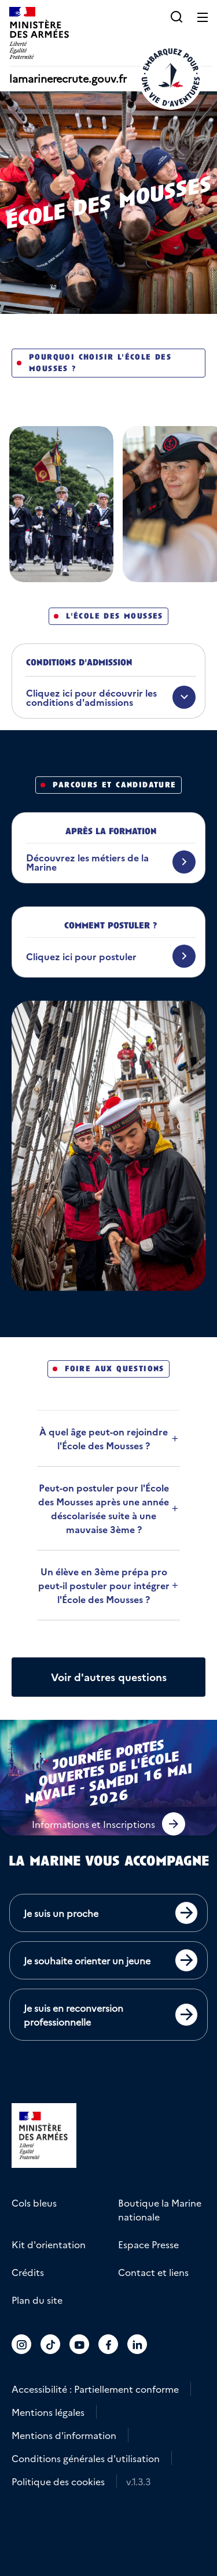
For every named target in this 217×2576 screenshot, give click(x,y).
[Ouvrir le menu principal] (203, 16)
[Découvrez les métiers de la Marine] (111, 862)
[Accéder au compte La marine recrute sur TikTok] (51, 2344)
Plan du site (37, 2299)
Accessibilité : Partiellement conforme (95, 2388)
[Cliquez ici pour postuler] (111, 956)
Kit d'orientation (49, 2244)
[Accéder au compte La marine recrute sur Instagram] (22, 2344)
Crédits (28, 2272)
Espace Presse (148, 2244)
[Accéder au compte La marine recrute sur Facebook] (108, 2344)
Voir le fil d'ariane (51, 108)
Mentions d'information (64, 2435)
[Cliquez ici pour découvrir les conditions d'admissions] (111, 697)
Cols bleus (34, 2202)
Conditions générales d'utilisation (86, 2458)
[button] (177, 16)
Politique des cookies (58, 2481)
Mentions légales (48, 2411)
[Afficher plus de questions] (108, 1677)
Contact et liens (153, 2272)
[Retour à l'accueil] (170, 77)
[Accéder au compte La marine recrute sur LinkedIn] (137, 2344)
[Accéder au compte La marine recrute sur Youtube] (79, 2344)
